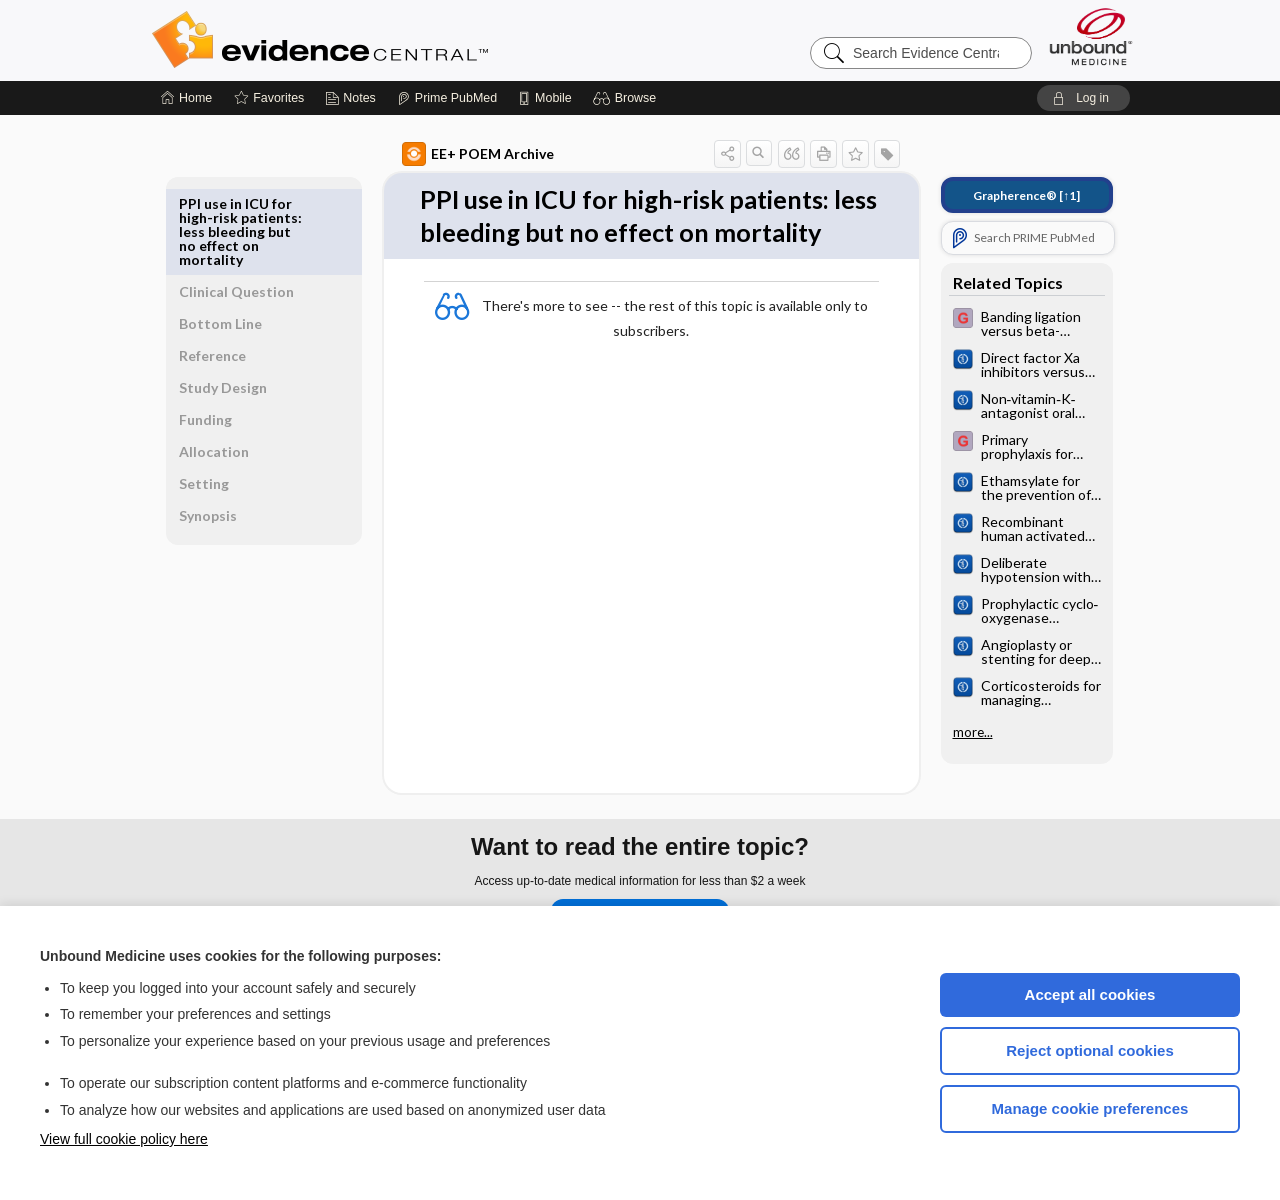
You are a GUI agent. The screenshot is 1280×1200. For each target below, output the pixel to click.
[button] (627, 98)
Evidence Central (400, 40)
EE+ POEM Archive (455, 154)
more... (950, 732)
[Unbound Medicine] (1091, 36)
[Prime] (447, 98)
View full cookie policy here (124, 1139)
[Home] (186, 98)
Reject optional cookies (1090, 1050)
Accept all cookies (1090, 994)
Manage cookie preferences (1090, 1108)
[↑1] (1003, 195)
